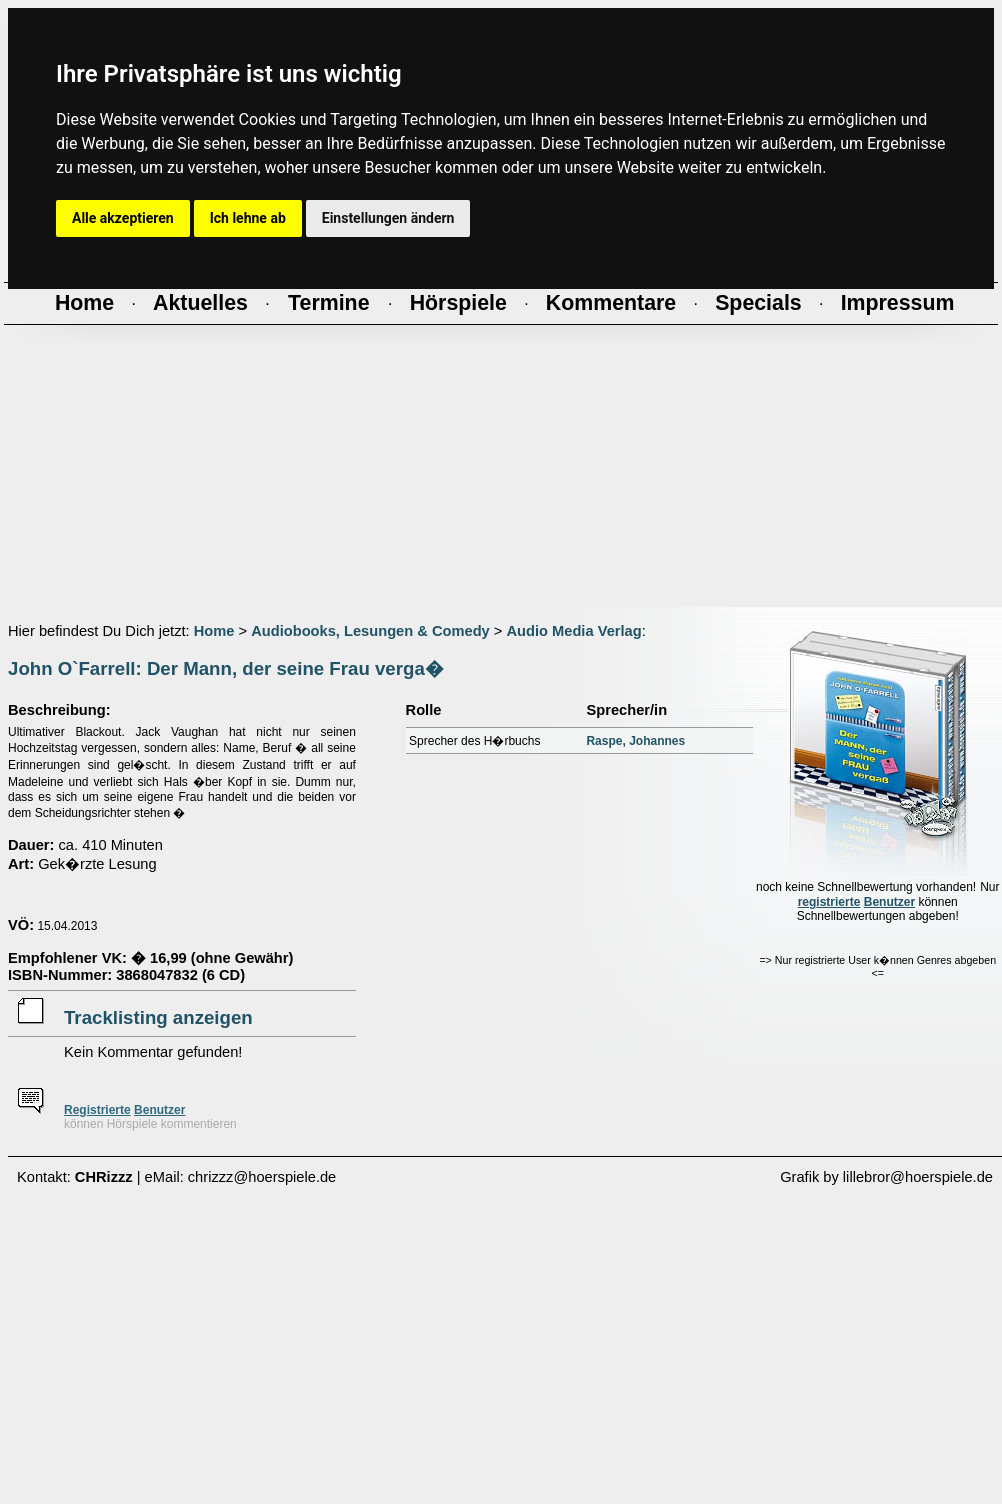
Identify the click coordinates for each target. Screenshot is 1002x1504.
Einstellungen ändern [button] (388, 218)
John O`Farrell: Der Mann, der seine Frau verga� (226, 668)
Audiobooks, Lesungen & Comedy (370, 631)
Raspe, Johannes (635, 741)
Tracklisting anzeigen (158, 1017)
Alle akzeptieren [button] (123, 218)
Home (214, 631)
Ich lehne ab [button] (248, 218)
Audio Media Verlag (573, 631)
